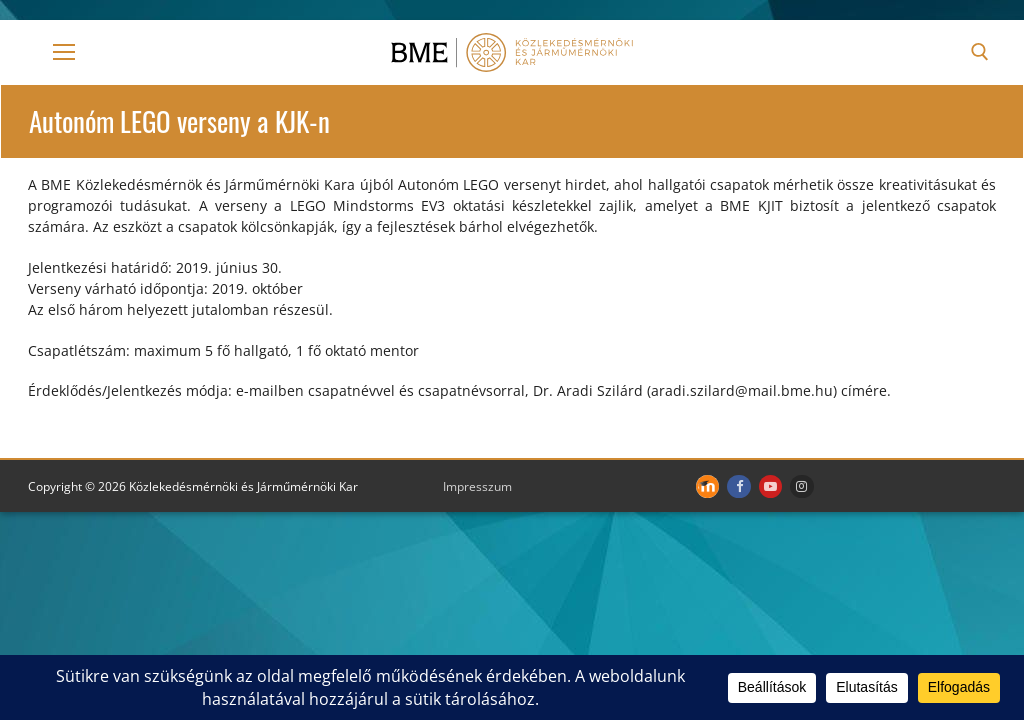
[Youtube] (770, 486)
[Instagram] (801, 486)
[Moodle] (707, 486)
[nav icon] (64, 52)
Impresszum (477, 486)
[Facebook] (738, 486)
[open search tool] (980, 52)
